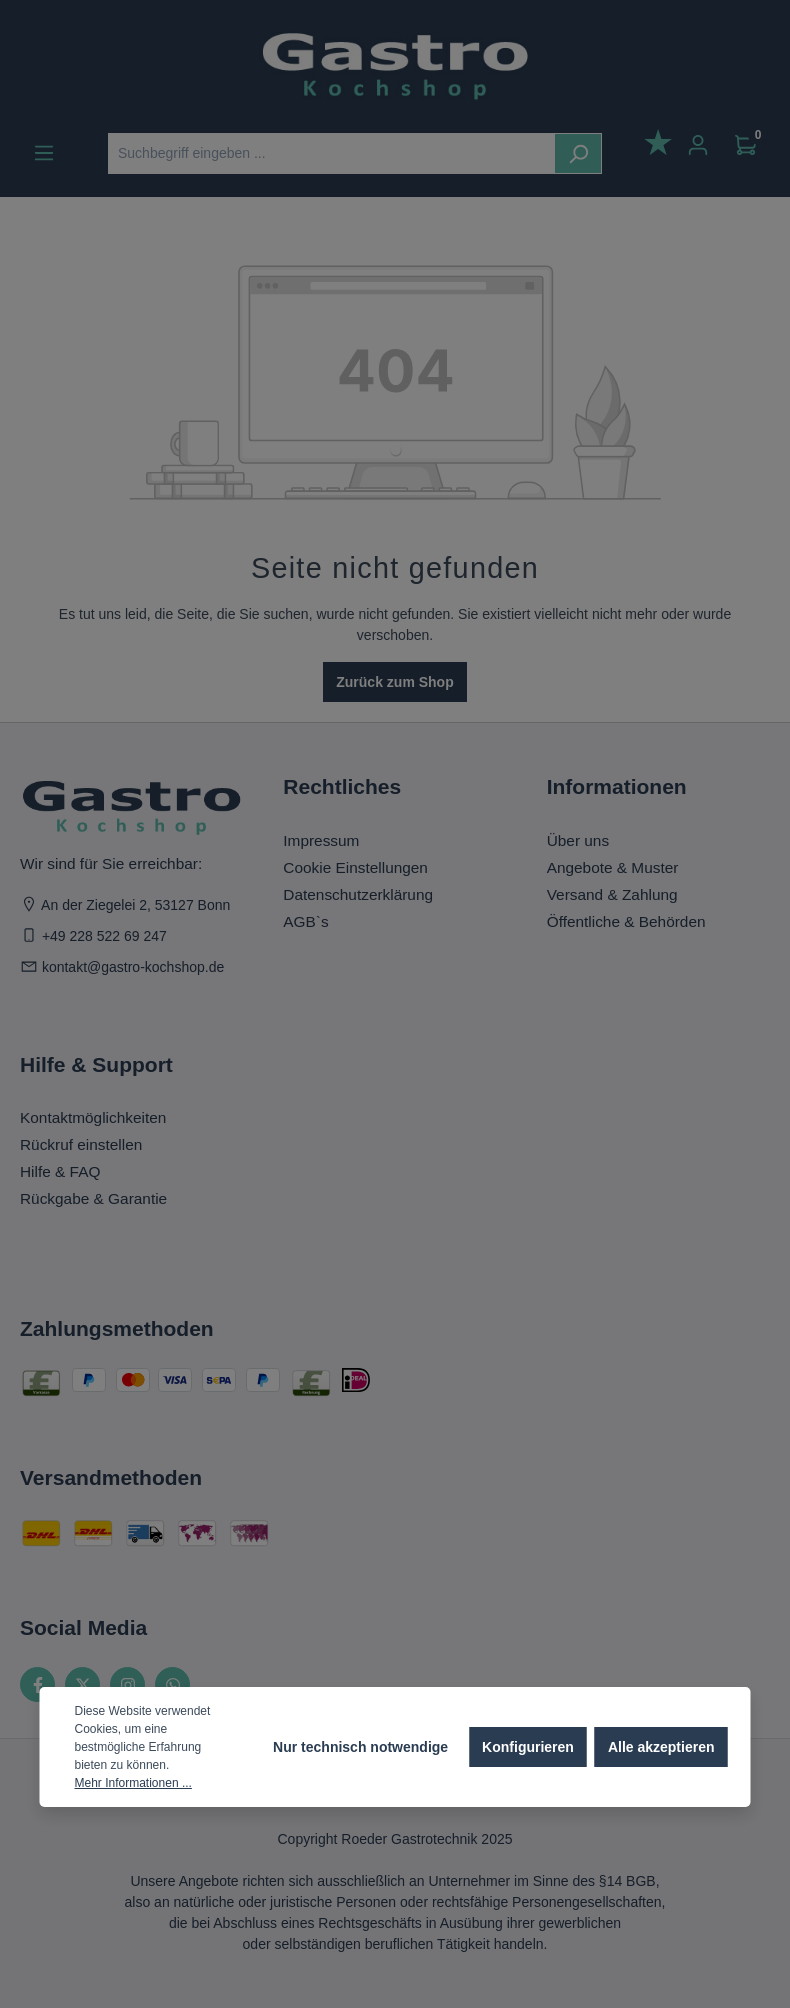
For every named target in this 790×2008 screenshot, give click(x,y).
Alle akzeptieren (661, 1747)
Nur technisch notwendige (360, 1747)
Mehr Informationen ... (133, 1783)
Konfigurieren (528, 1747)
